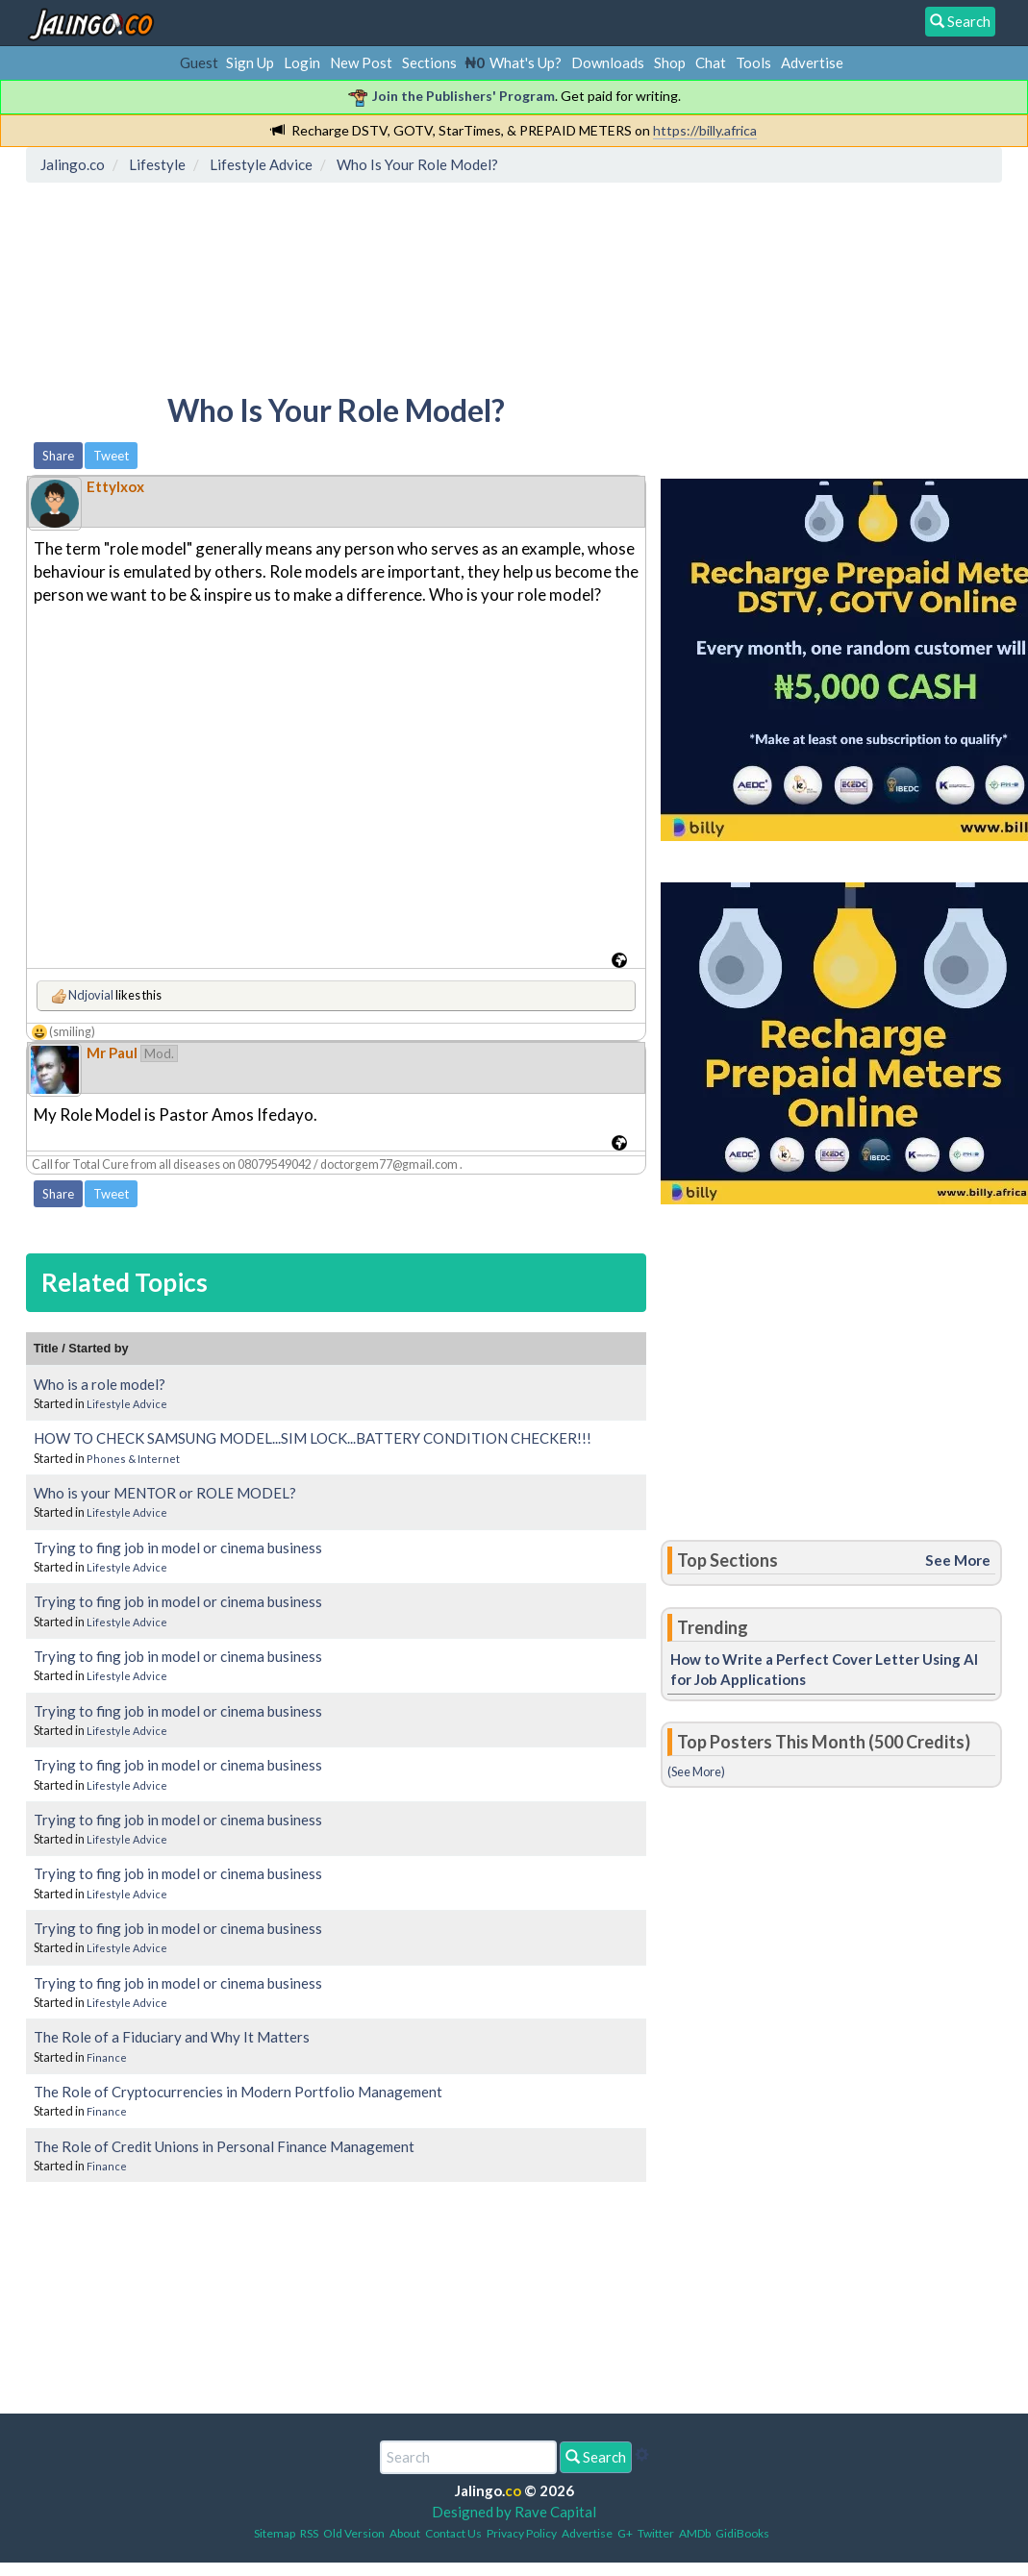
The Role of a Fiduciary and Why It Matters (172, 2036)
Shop (670, 62)
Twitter (656, 2533)
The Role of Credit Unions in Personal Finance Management (224, 2146)
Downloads (607, 62)
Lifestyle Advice (127, 1404)
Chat (710, 62)
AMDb (695, 2533)
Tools (753, 62)
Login (302, 62)
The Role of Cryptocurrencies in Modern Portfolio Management (238, 2091)
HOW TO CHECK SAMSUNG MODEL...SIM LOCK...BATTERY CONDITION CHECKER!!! (312, 1438)
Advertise (812, 62)
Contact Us (453, 2533)
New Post (361, 62)
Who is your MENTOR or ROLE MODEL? (165, 1492)
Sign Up (250, 62)
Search (595, 2456)
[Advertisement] (383, 274)
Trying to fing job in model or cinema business (178, 1547)
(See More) (696, 1771)
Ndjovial (90, 995)
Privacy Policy (522, 2533)
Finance (107, 2057)
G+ (625, 2533)
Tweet (111, 455)
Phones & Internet (133, 1458)
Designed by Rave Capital (514, 2511)
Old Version (354, 2533)
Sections (429, 62)
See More (957, 1560)
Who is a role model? (99, 1384)
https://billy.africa (705, 130)
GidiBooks (742, 2533)
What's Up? (525, 62)
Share (58, 455)
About (404, 2533)
